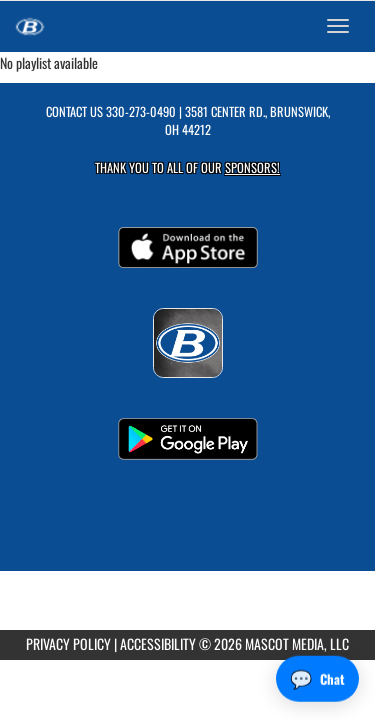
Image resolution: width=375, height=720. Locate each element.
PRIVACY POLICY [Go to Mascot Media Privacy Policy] (68, 643)
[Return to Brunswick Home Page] (30, 26)
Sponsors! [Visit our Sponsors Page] (252, 167)
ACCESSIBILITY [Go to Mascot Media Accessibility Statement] (158, 643)
